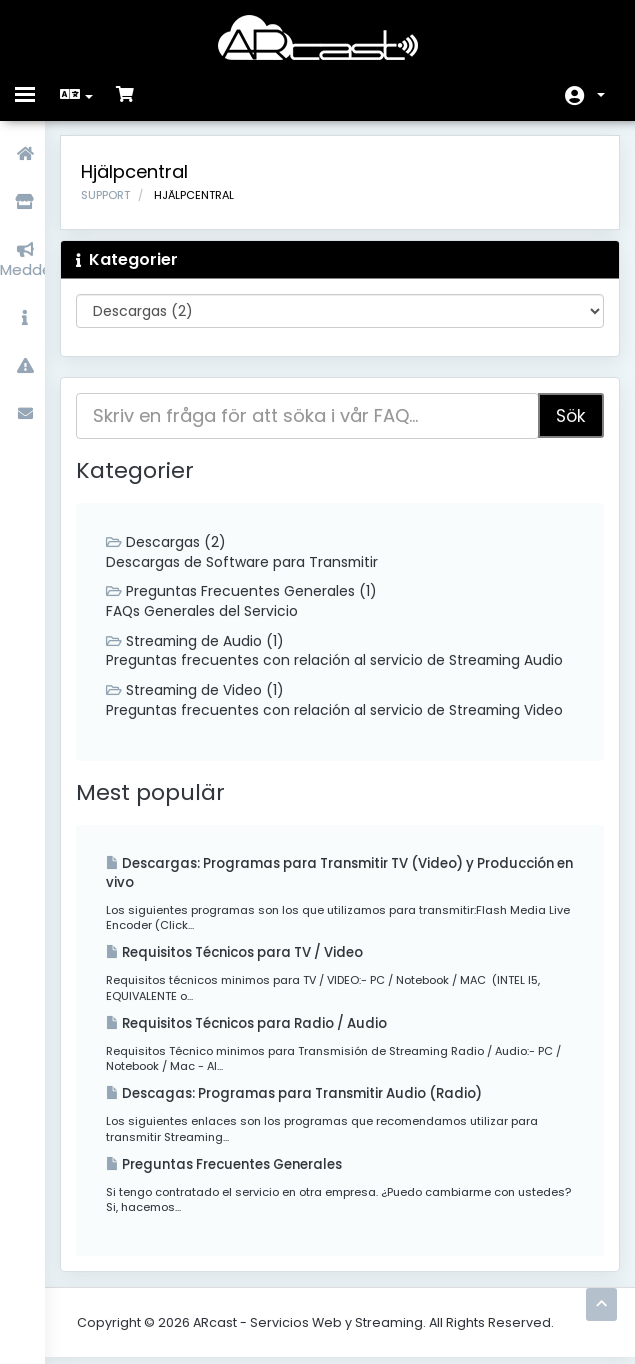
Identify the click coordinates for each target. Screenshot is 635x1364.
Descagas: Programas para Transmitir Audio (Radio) (307, 1099)
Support (110, 196)
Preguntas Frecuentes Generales (234, 1170)
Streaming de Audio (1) (201, 643)
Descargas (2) (171, 543)
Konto (601, 95)
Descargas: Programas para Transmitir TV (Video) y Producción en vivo (303, 876)
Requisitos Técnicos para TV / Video (247, 957)
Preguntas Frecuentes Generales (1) (246, 593)
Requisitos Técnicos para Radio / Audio (259, 1028)
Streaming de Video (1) (201, 693)
